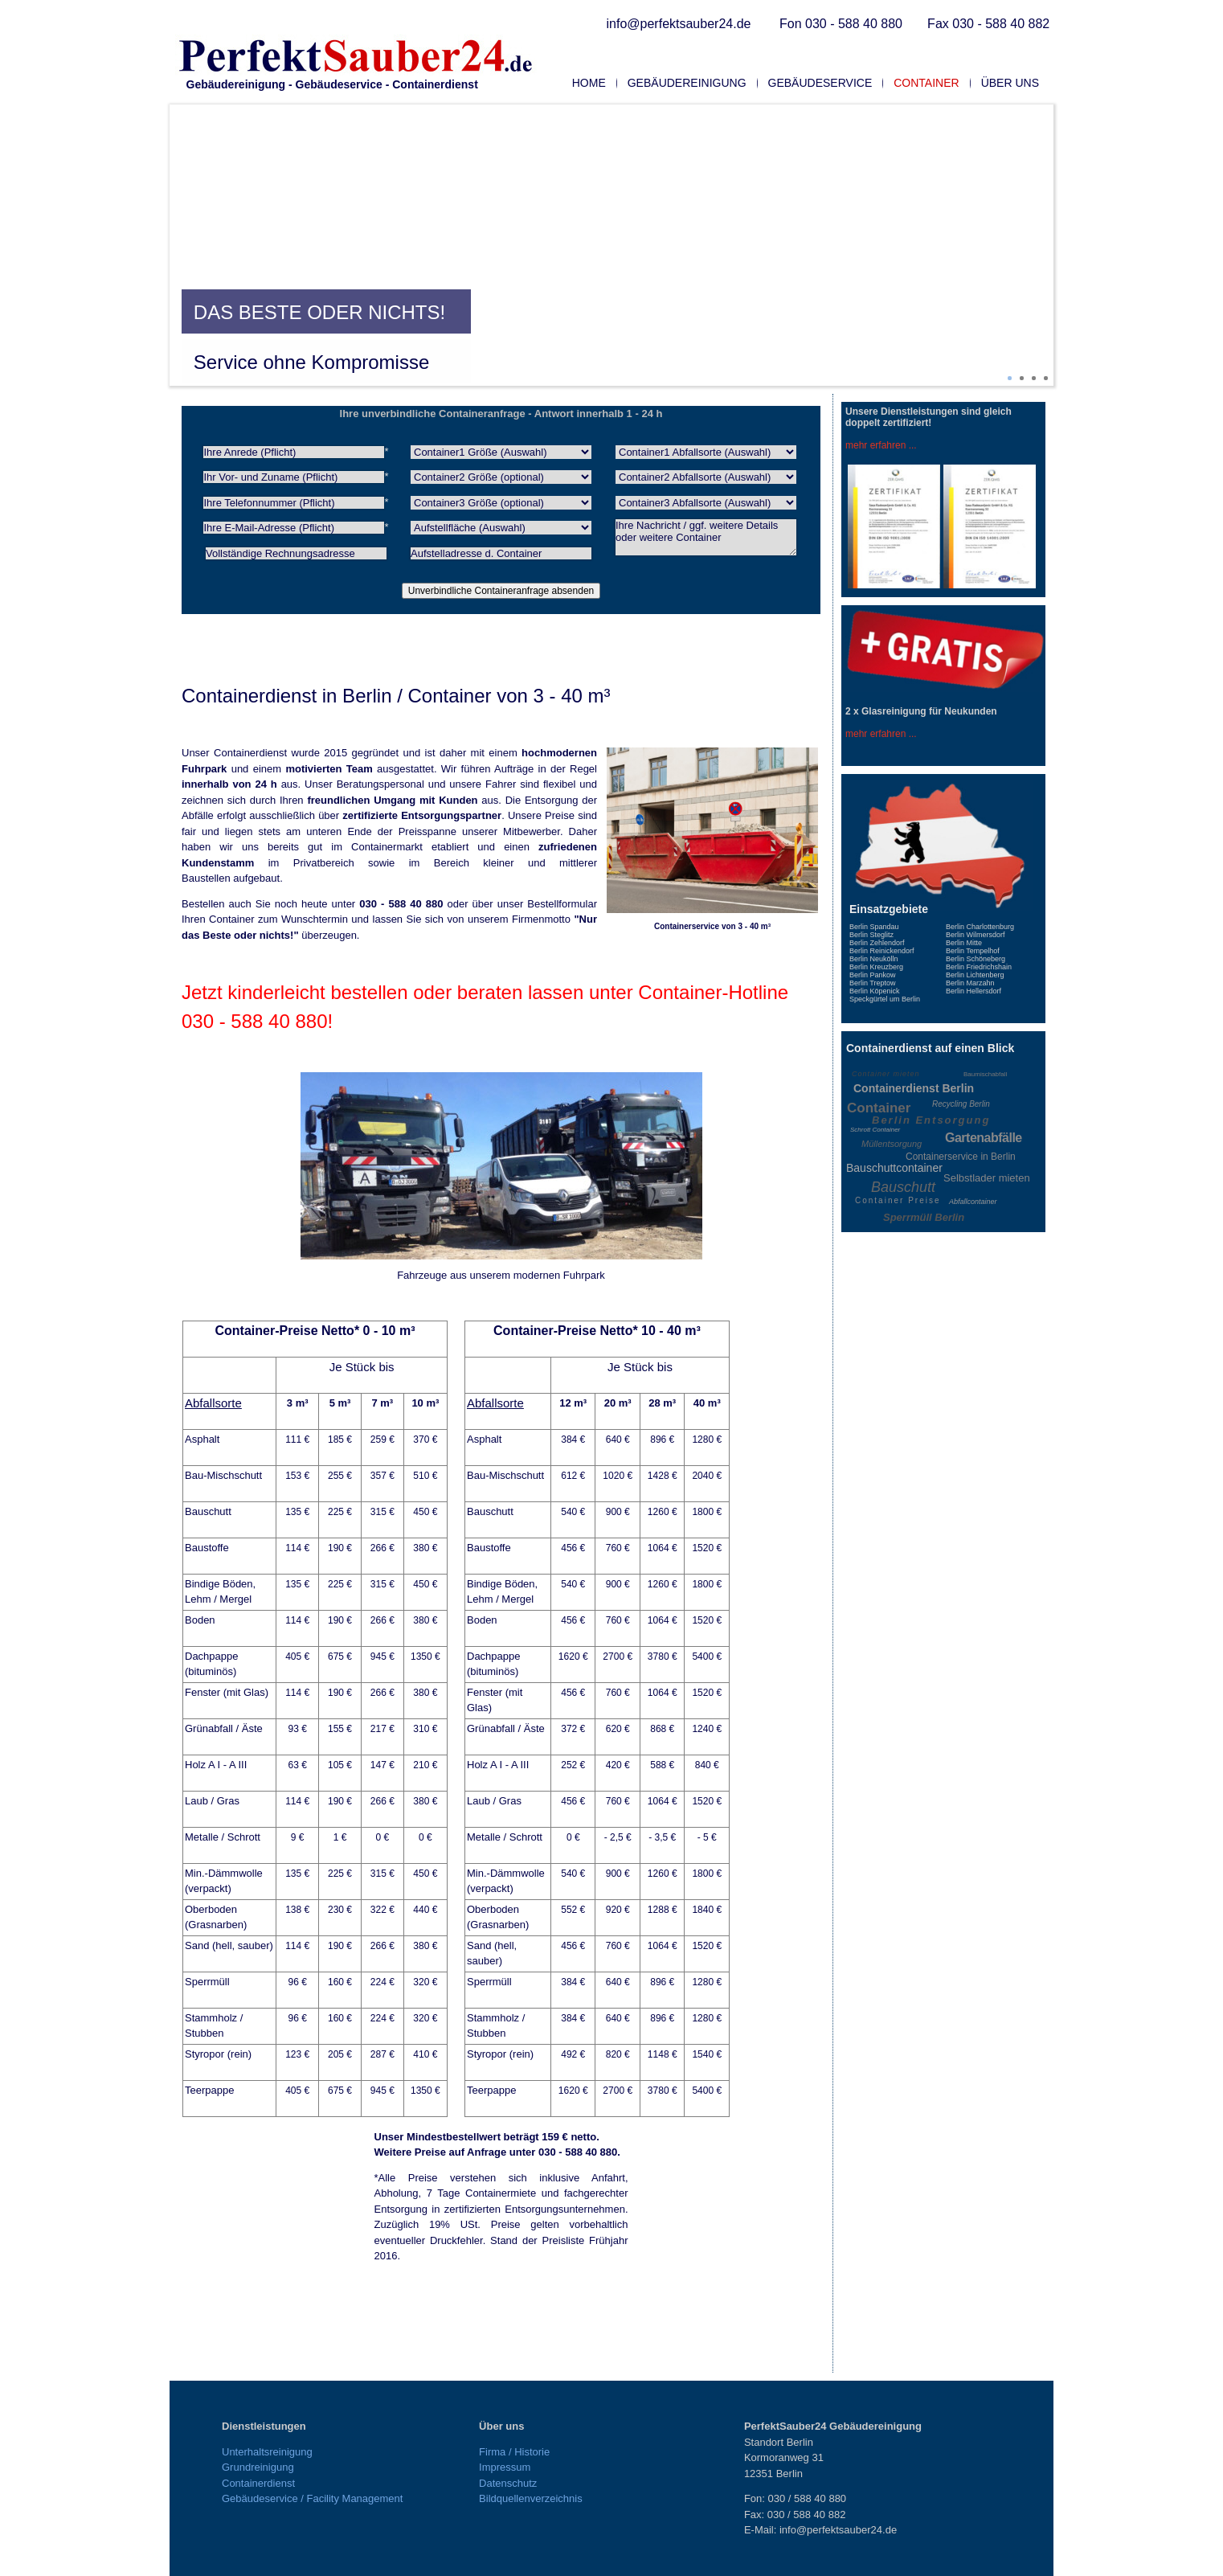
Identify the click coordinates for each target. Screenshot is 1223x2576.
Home (589, 82)
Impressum (504, 2467)
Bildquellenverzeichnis (531, 2498)
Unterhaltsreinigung (267, 2452)
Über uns (1010, 82)
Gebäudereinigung (687, 82)
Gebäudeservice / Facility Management (312, 2498)
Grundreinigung (258, 2467)
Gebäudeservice (820, 82)
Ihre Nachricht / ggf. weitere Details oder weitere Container (706, 537)
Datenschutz (508, 2483)
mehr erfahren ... (881, 445)
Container (926, 82)
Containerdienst (258, 2483)
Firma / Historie (514, 2452)
